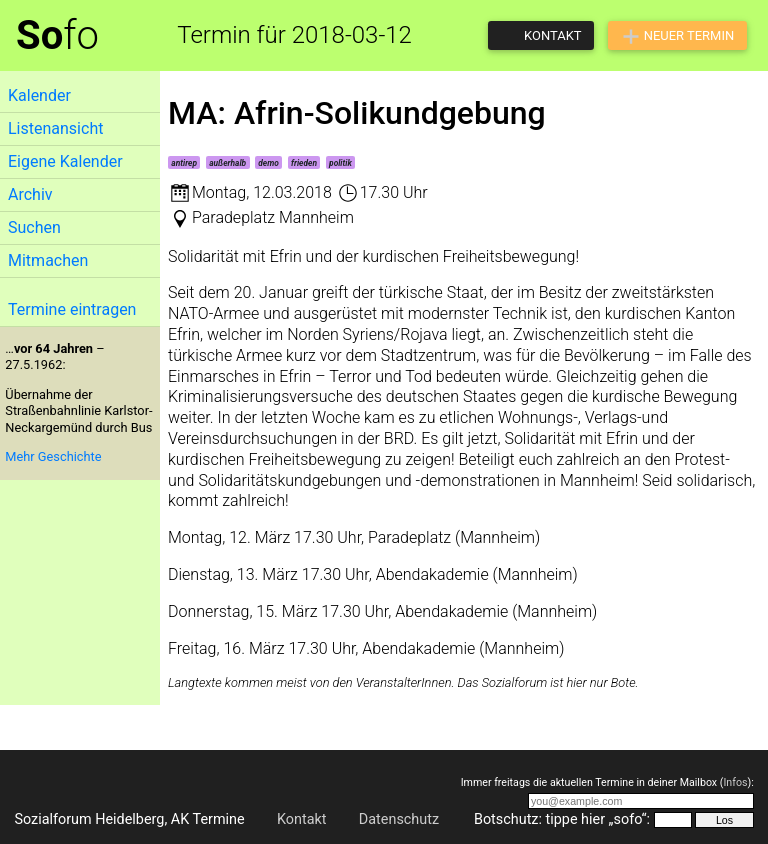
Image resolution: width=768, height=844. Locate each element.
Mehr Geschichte (53, 456)
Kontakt (302, 819)
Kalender (39, 95)
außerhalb (227, 163)
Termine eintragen (72, 309)
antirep (184, 163)
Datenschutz (399, 819)
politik (340, 163)
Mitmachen (48, 260)
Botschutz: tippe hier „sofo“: (562, 819)
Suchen (34, 227)
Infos (735, 782)
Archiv (30, 194)
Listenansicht (55, 128)
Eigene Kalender (65, 161)
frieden (304, 163)
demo (268, 163)
